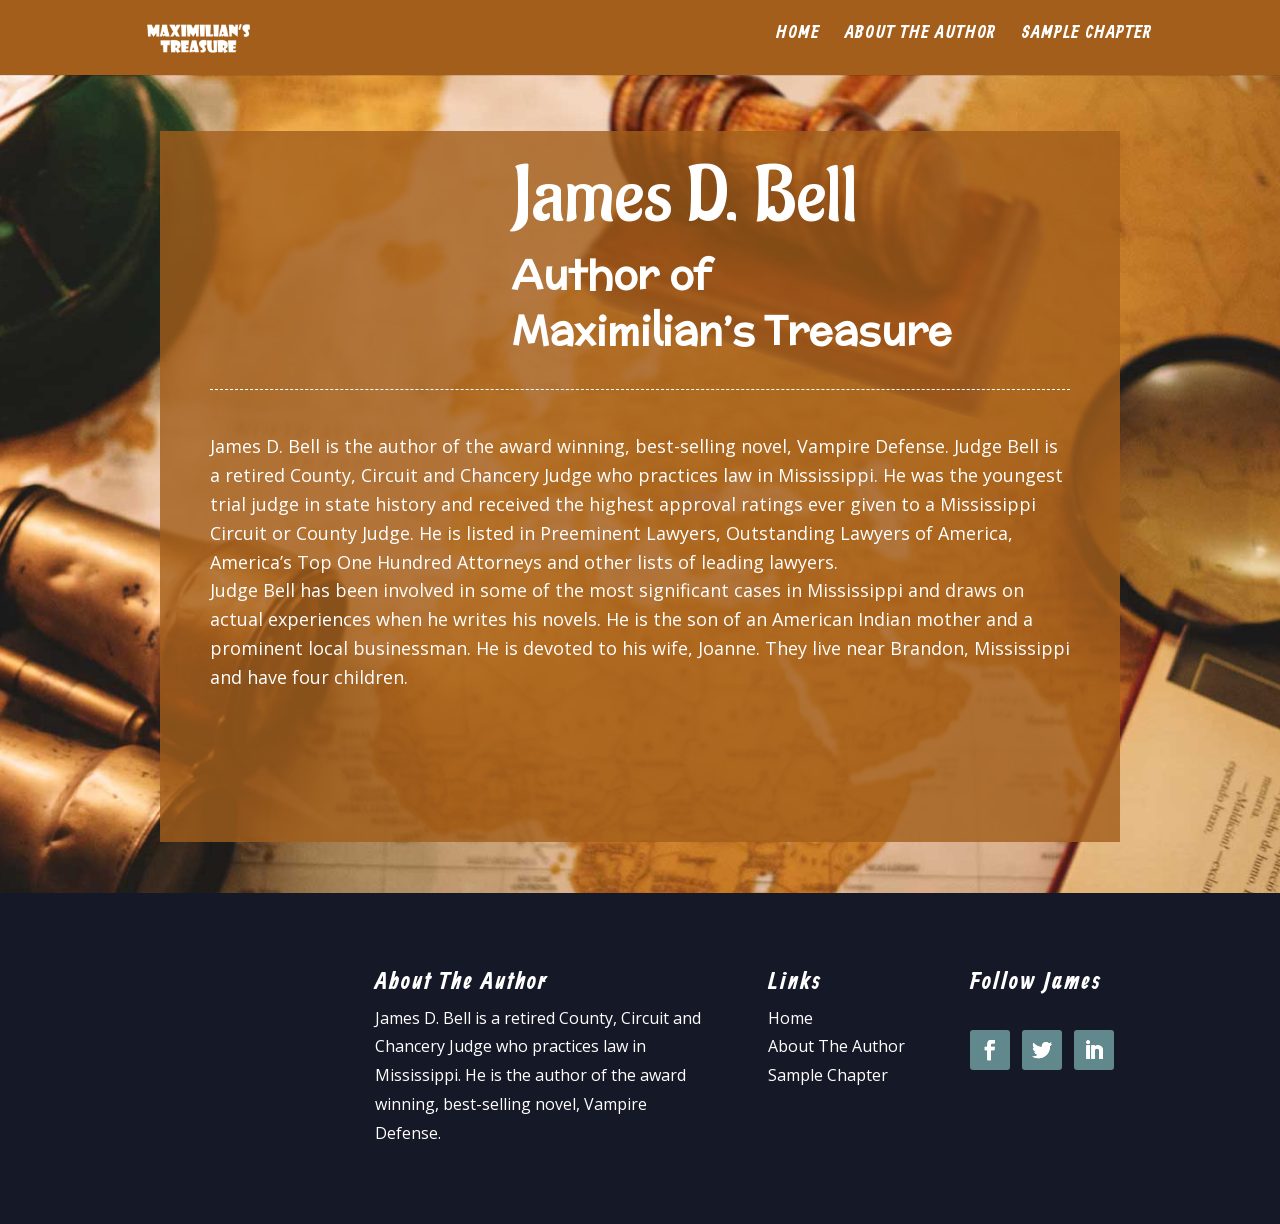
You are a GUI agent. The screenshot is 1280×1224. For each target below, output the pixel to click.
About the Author (920, 44)
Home (798, 44)
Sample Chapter (1086, 44)
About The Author (836, 1046)
